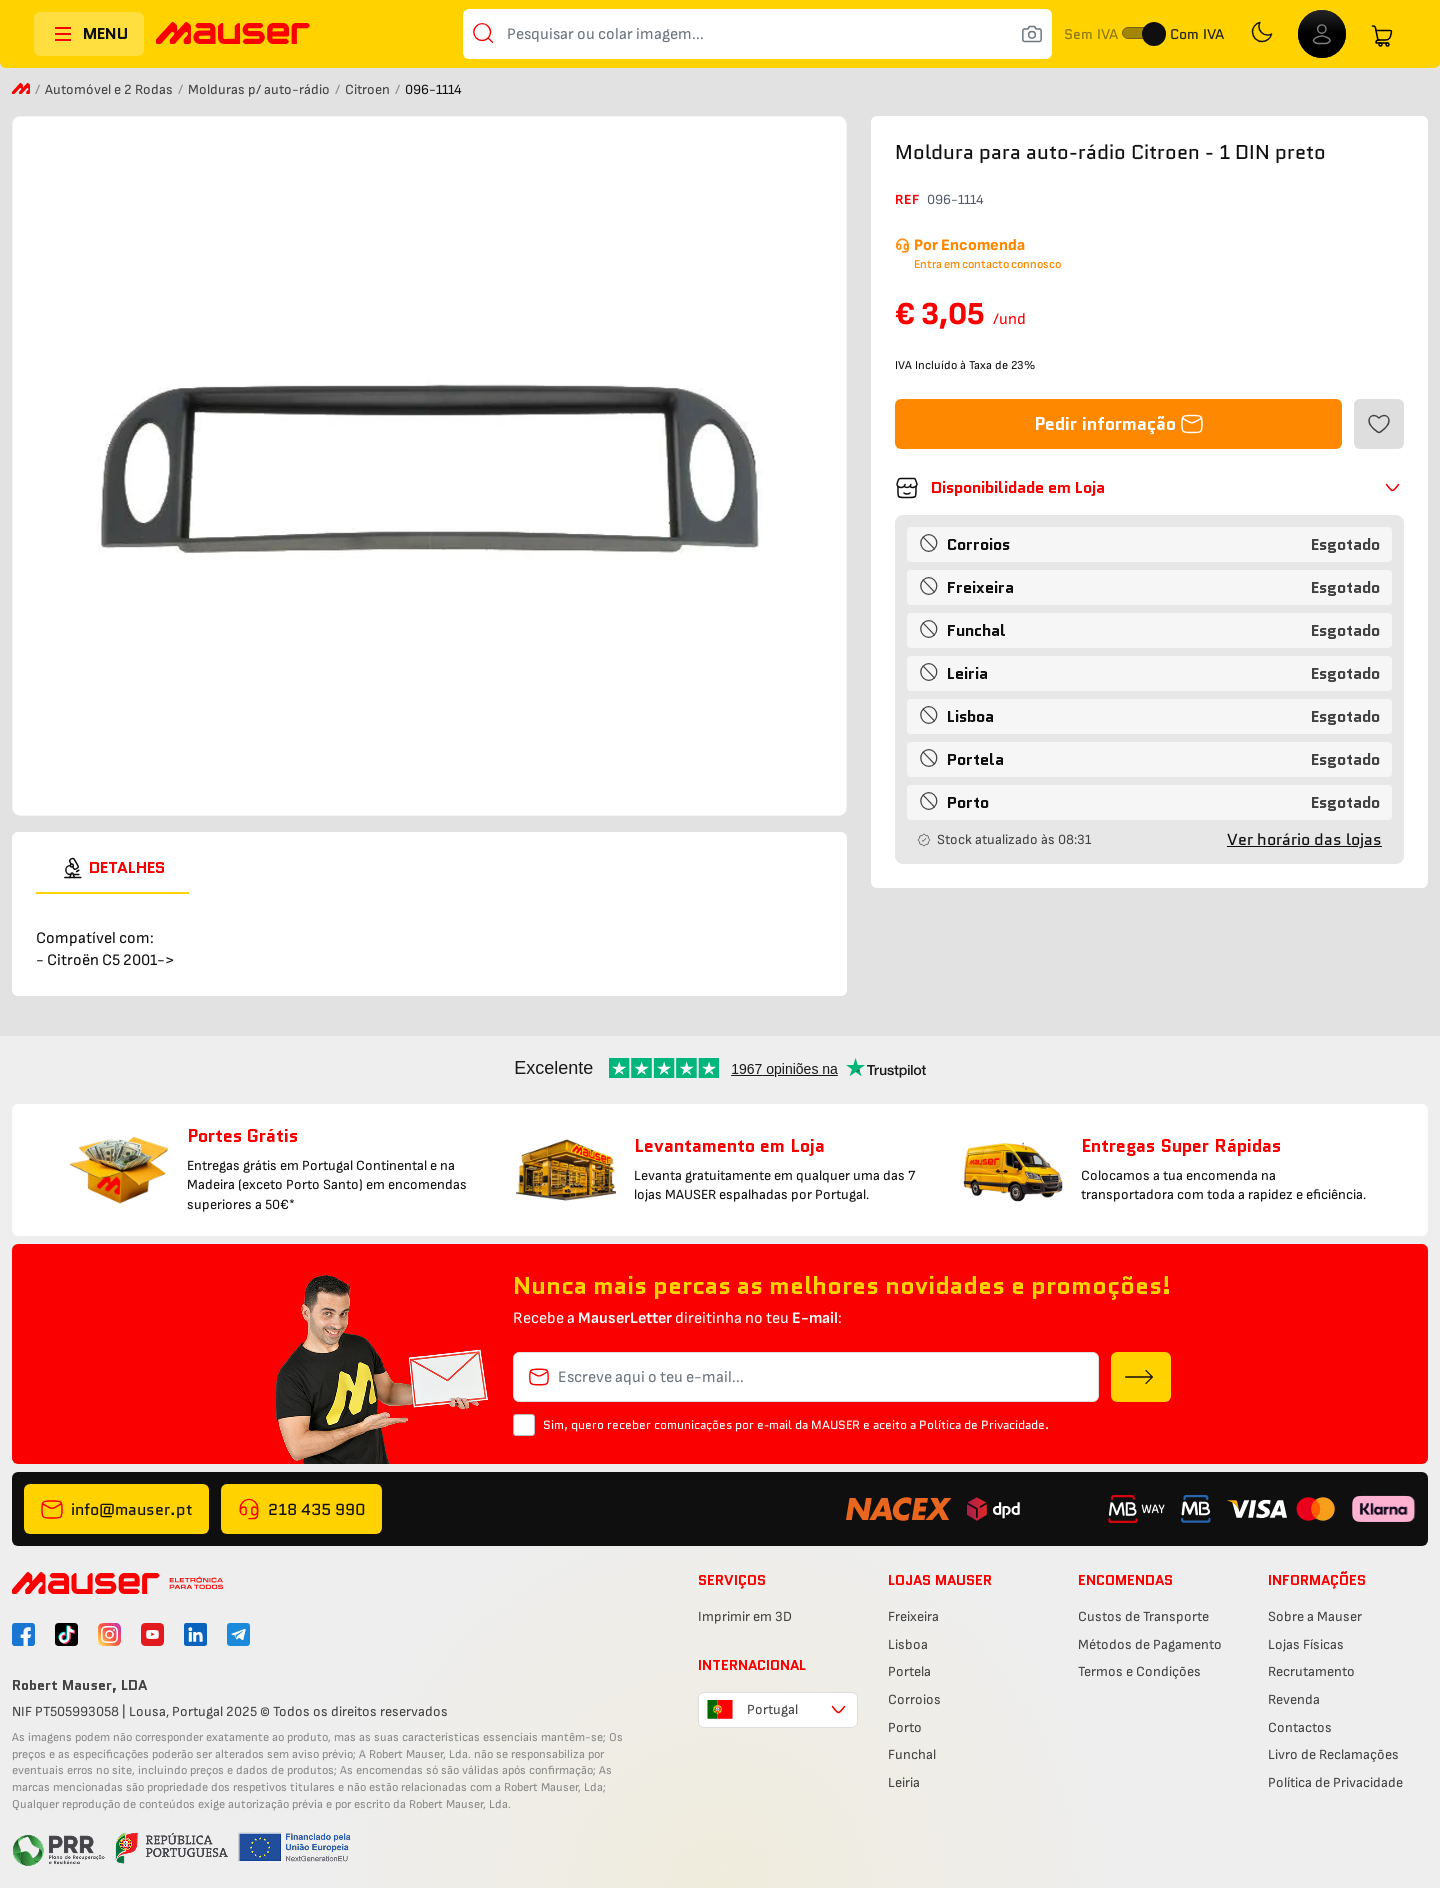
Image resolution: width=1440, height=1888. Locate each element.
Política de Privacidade (1335, 1782)
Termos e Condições (1139, 1671)
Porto (905, 1727)
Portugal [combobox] (772, 1709)
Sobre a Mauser (1315, 1616)
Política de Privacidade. (984, 1424)
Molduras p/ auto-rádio (260, 89)
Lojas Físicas (1306, 1644)
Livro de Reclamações (1333, 1754)
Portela (909, 1671)
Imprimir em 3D (745, 1616)
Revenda (1294, 1699)
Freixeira (913, 1616)
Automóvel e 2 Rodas (110, 89)
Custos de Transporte (1143, 1616)
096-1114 (955, 199)
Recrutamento (1311, 1671)
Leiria (904, 1782)
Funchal (912, 1754)
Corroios (914, 1699)
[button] (1149, 488)
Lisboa (908, 1644)
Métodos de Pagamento (1150, 1644)
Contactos (1300, 1727)
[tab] (112, 868)
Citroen (369, 89)
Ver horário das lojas (1304, 839)
